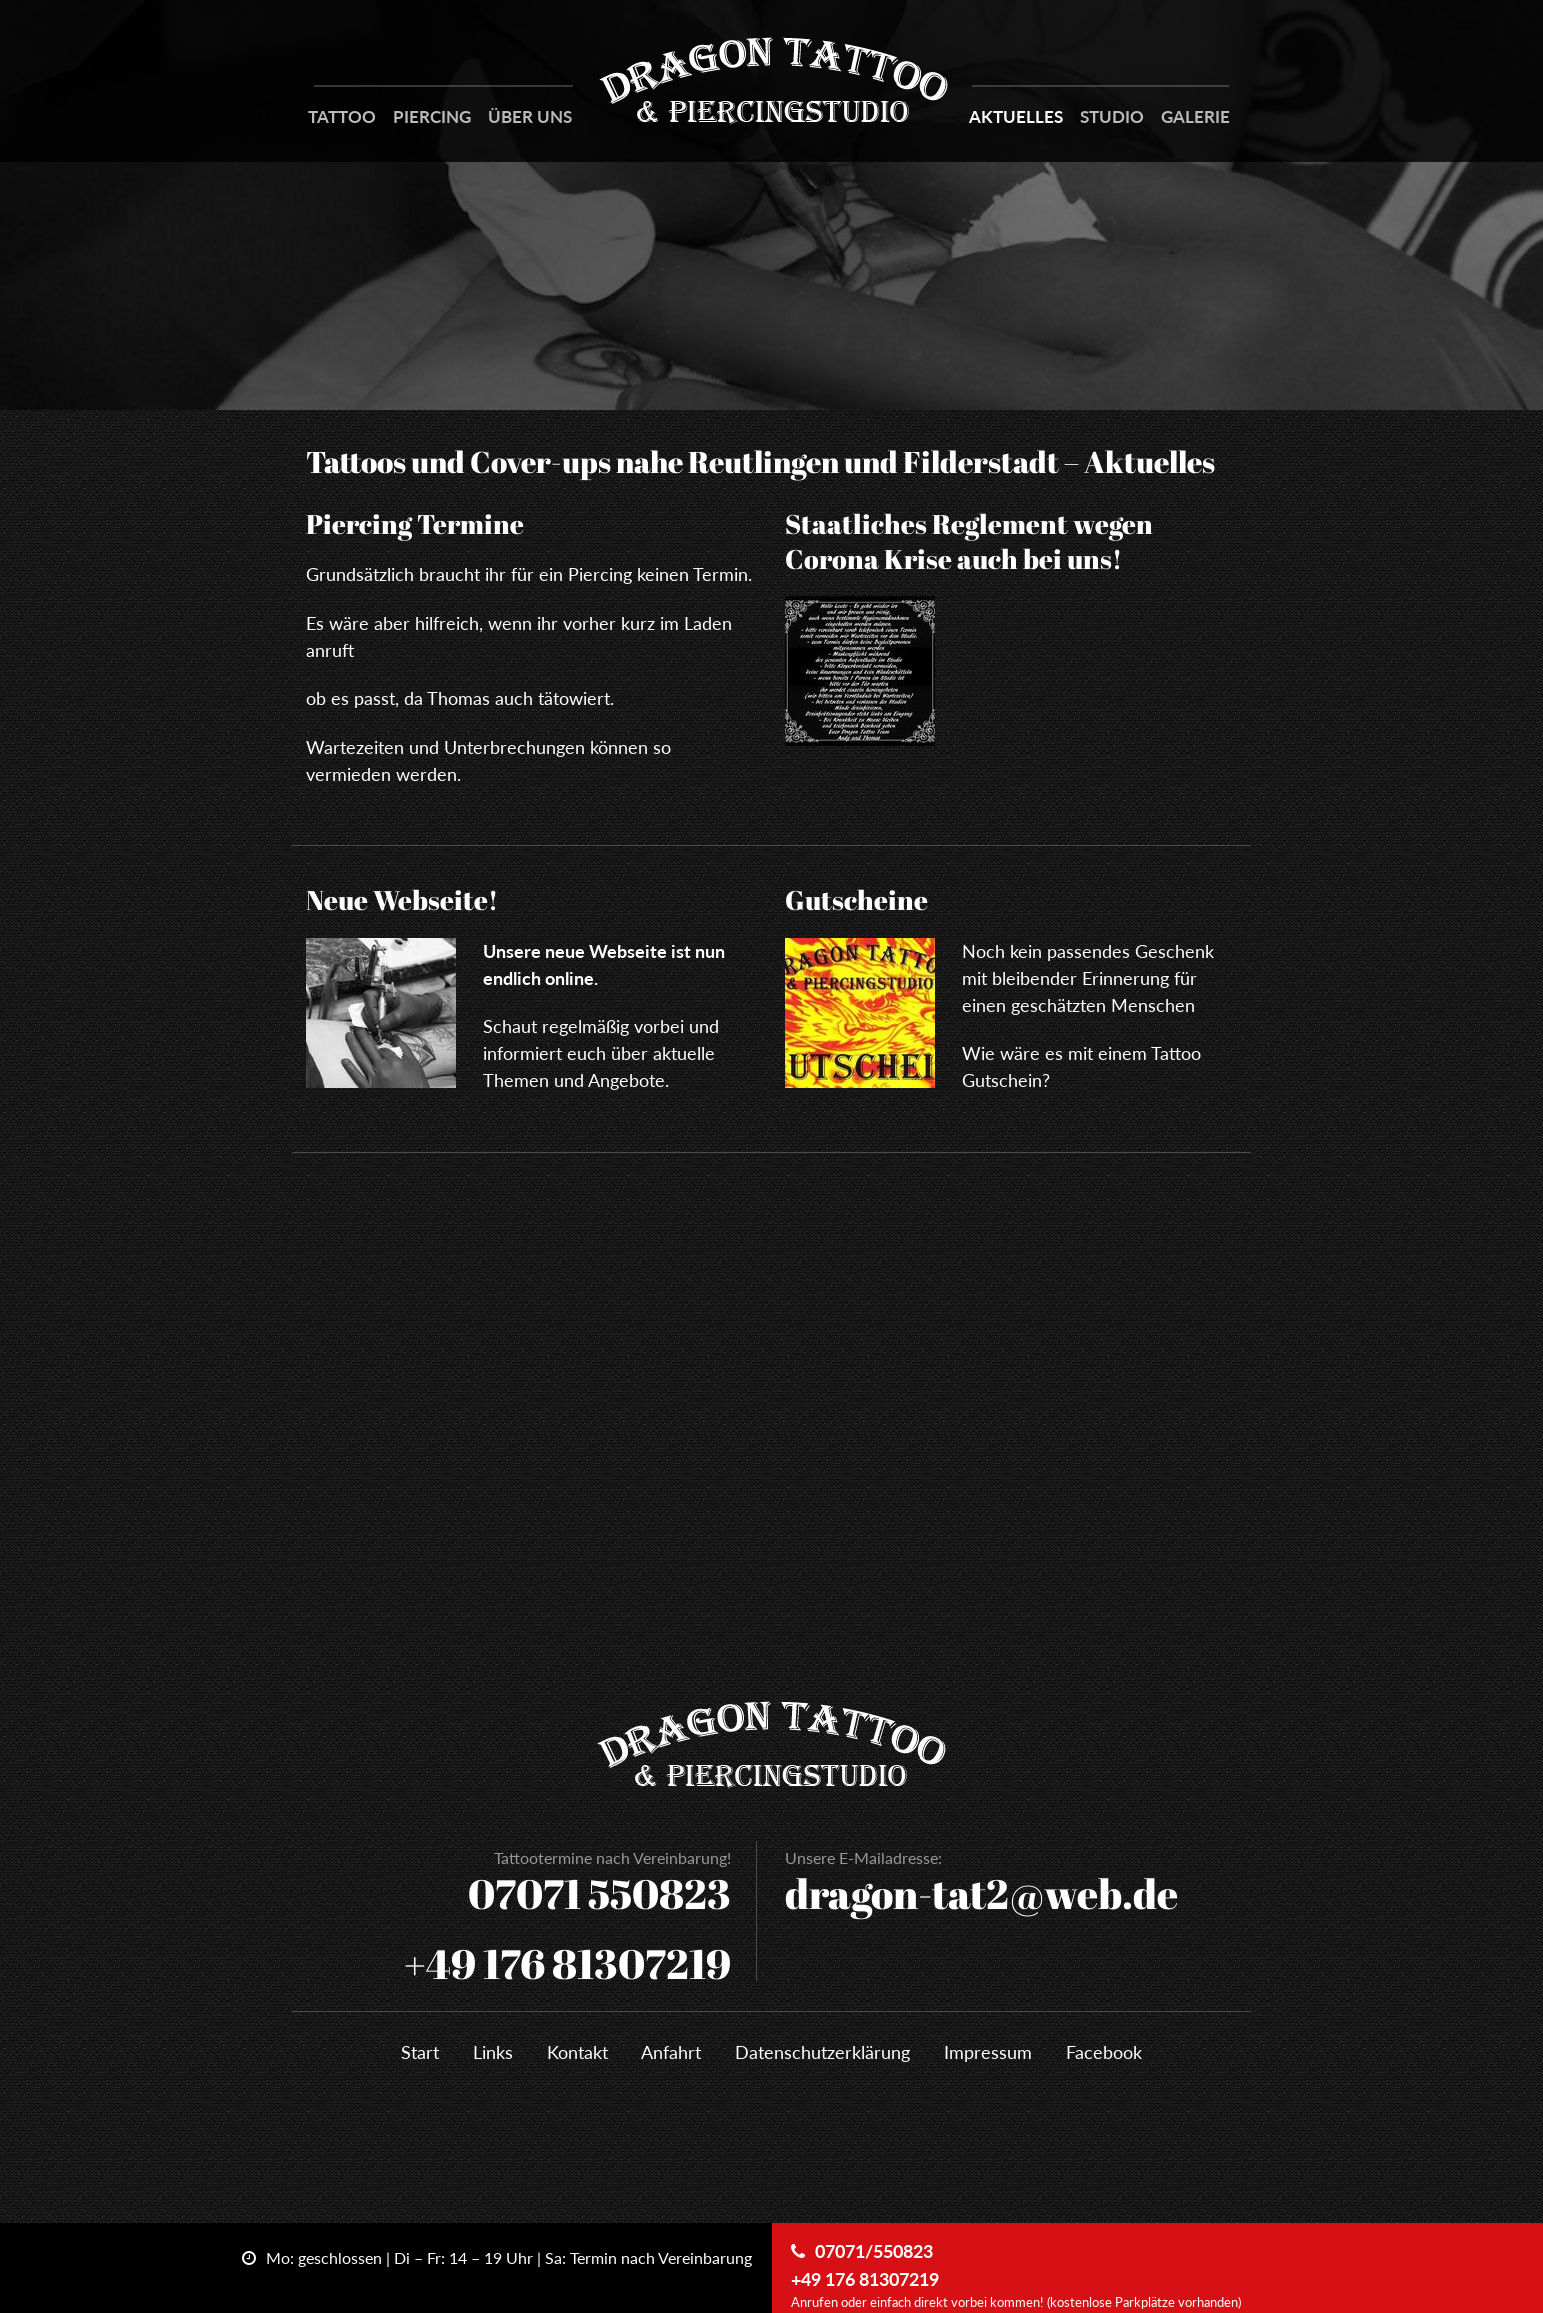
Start (420, 2052)
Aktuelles (1016, 116)
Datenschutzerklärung (822, 2052)
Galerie (1195, 116)
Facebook (1104, 2052)
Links (493, 2052)
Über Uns (530, 116)
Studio (1112, 116)
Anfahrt (671, 2052)
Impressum (988, 2052)
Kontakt (577, 2052)
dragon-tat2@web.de (981, 1893)
